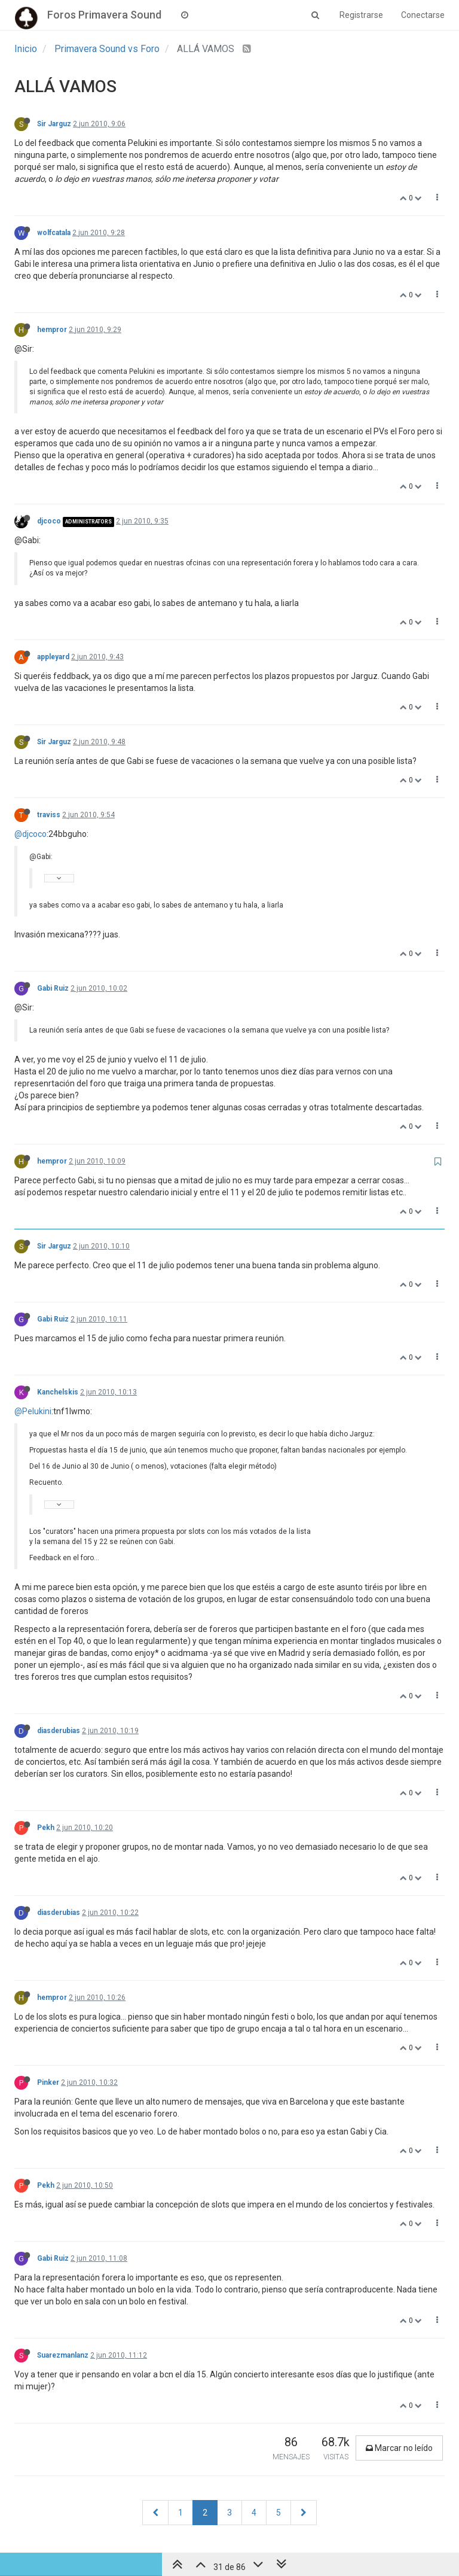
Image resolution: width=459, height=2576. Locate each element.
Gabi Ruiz (53, 988)
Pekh (45, 1827)
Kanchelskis (57, 1392)
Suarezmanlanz (62, 2355)
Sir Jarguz (54, 124)
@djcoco (30, 834)
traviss (48, 815)
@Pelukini (32, 1411)
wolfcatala (54, 233)
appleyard (53, 657)
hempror (52, 329)
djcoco (49, 521)
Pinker (48, 2082)
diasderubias (58, 1731)
